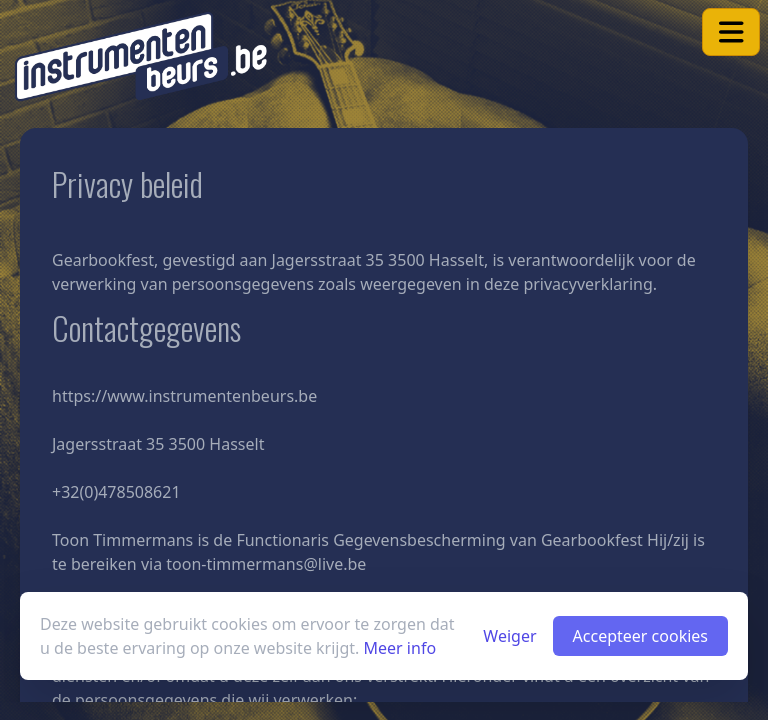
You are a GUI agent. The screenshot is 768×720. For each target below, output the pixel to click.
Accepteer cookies (640, 636)
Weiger (509, 636)
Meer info (400, 648)
